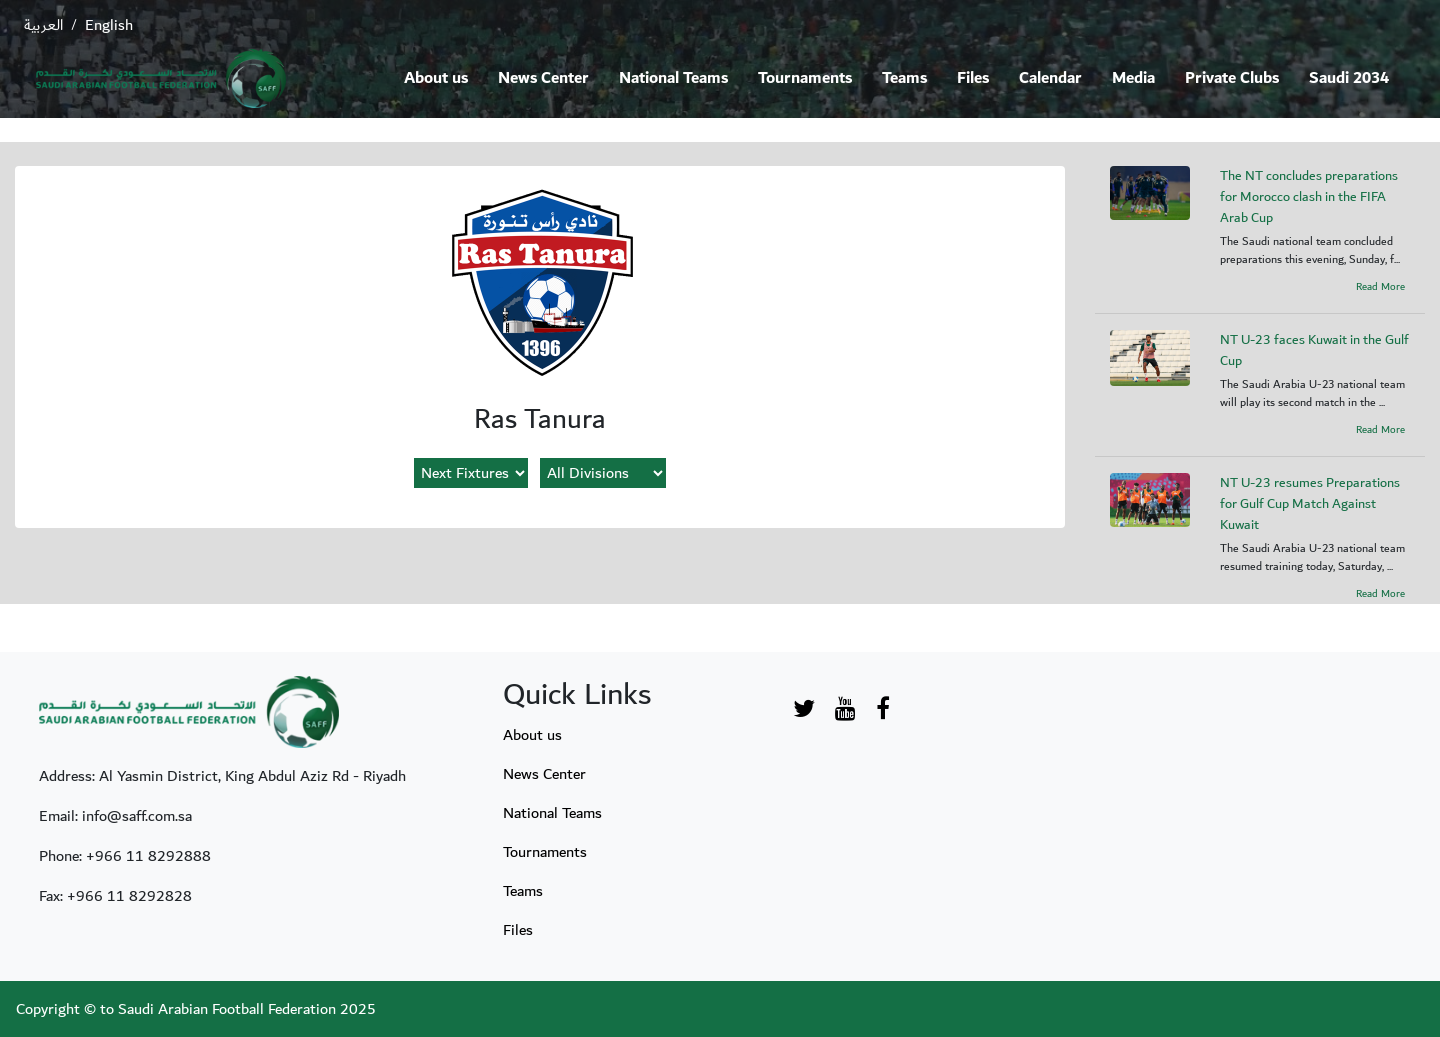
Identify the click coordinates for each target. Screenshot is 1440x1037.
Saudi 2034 (1349, 78)
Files (973, 78)
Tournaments (805, 78)
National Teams (673, 78)
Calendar (1050, 78)
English (109, 25)
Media (1133, 78)
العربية (43, 25)
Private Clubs (1232, 78)
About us (436, 78)
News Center (543, 78)
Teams (904, 78)
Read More (1380, 287)
